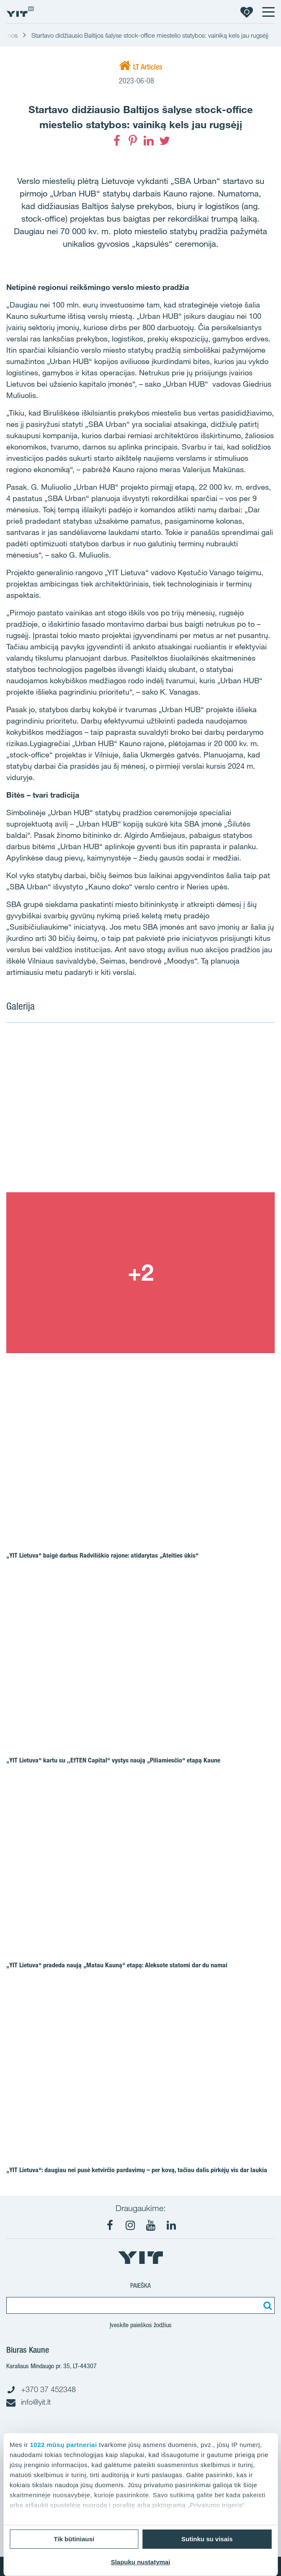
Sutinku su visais (207, 2538)
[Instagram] (130, 2225)
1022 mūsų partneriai (63, 2444)
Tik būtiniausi (74, 2538)
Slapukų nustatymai (140, 2562)
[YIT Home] (20, 11)
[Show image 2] (140, 1273)
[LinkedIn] (148, 140)
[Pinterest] (132, 140)
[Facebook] (116, 140)
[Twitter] (164, 140)
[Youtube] (150, 2225)
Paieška (140, 2285)
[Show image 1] (140, 1111)
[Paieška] (266, 2305)
